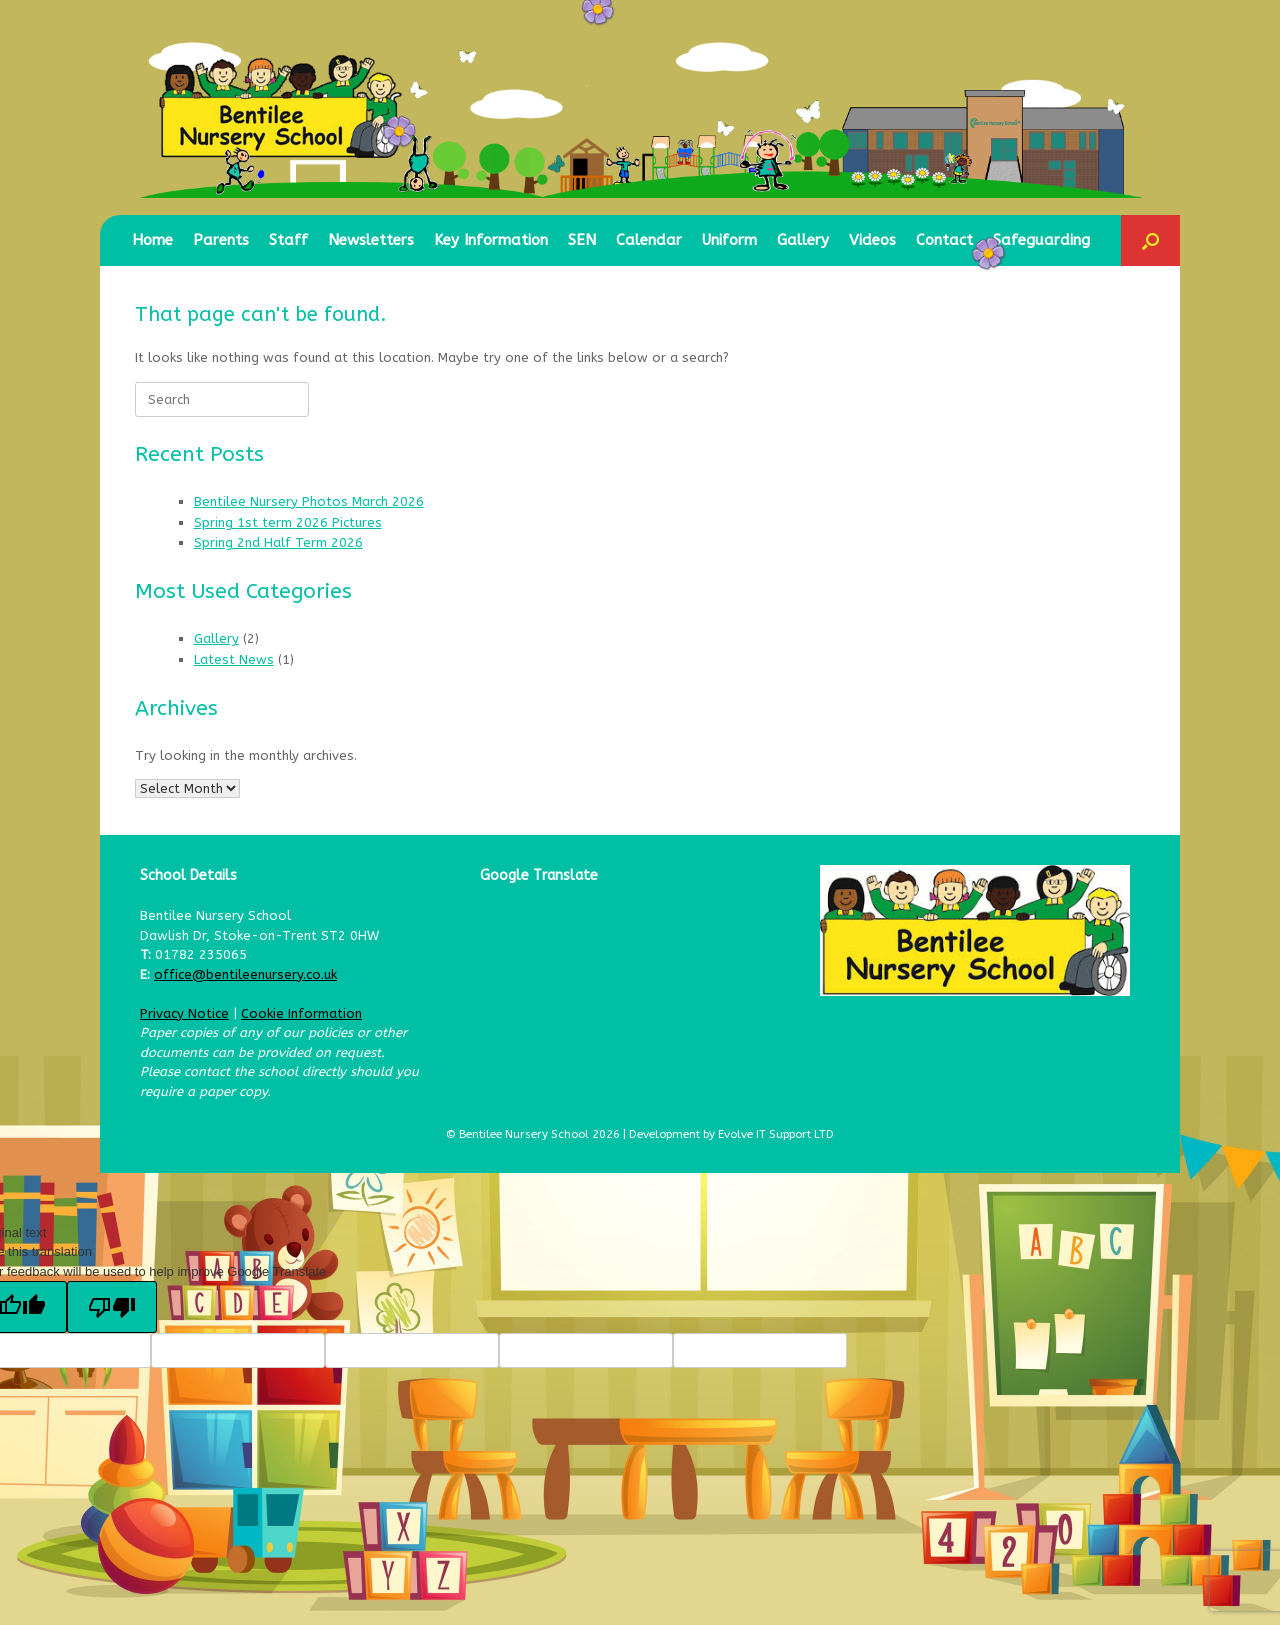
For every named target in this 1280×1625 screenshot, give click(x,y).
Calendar (649, 240)
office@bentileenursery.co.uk (245, 974)
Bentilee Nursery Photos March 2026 (309, 501)
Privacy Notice (184, 1013)
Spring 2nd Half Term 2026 (278, 542)
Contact (944, 240)
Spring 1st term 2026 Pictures (288, 522)
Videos (872, 240)
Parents (221, 240)
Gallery (803, 240)
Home (152, 240)
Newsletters (371, 240)
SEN (582, 240)
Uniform (729, 240)
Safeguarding (1041, 240)
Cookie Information (301, 1013)
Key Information (491, 240)
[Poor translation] (112, 1307)
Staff (288, 240)
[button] (1150, 240)
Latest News (234, 659)
